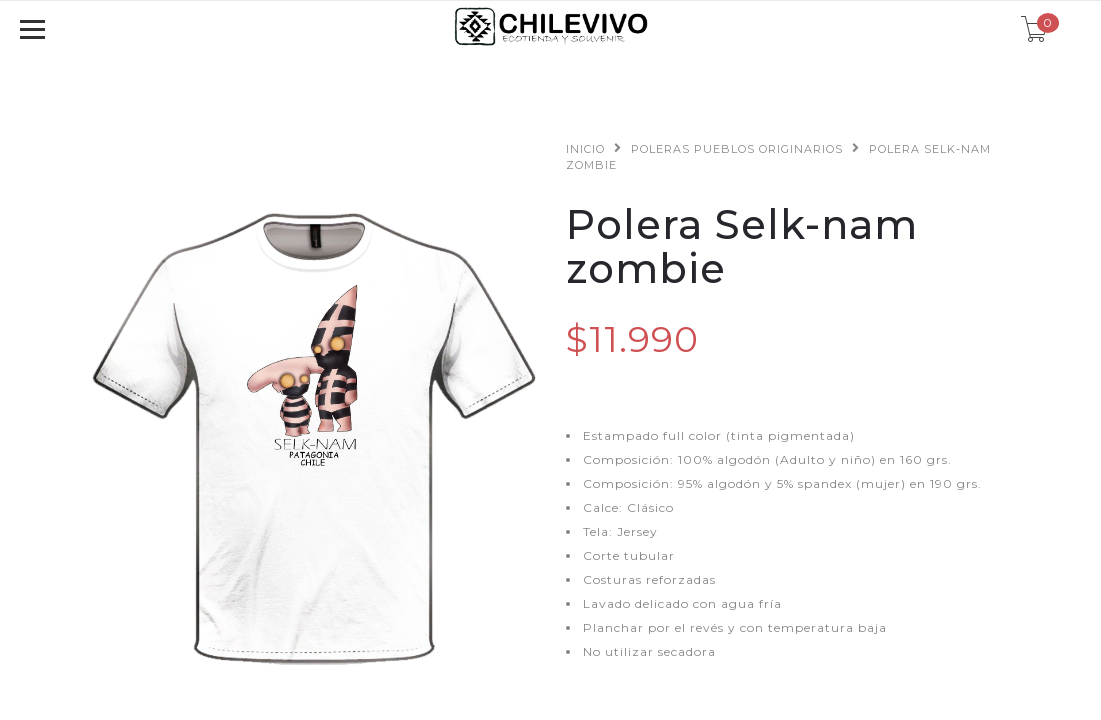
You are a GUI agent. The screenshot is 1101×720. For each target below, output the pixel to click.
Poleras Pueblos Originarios (737, 149)
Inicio (585, 149)
